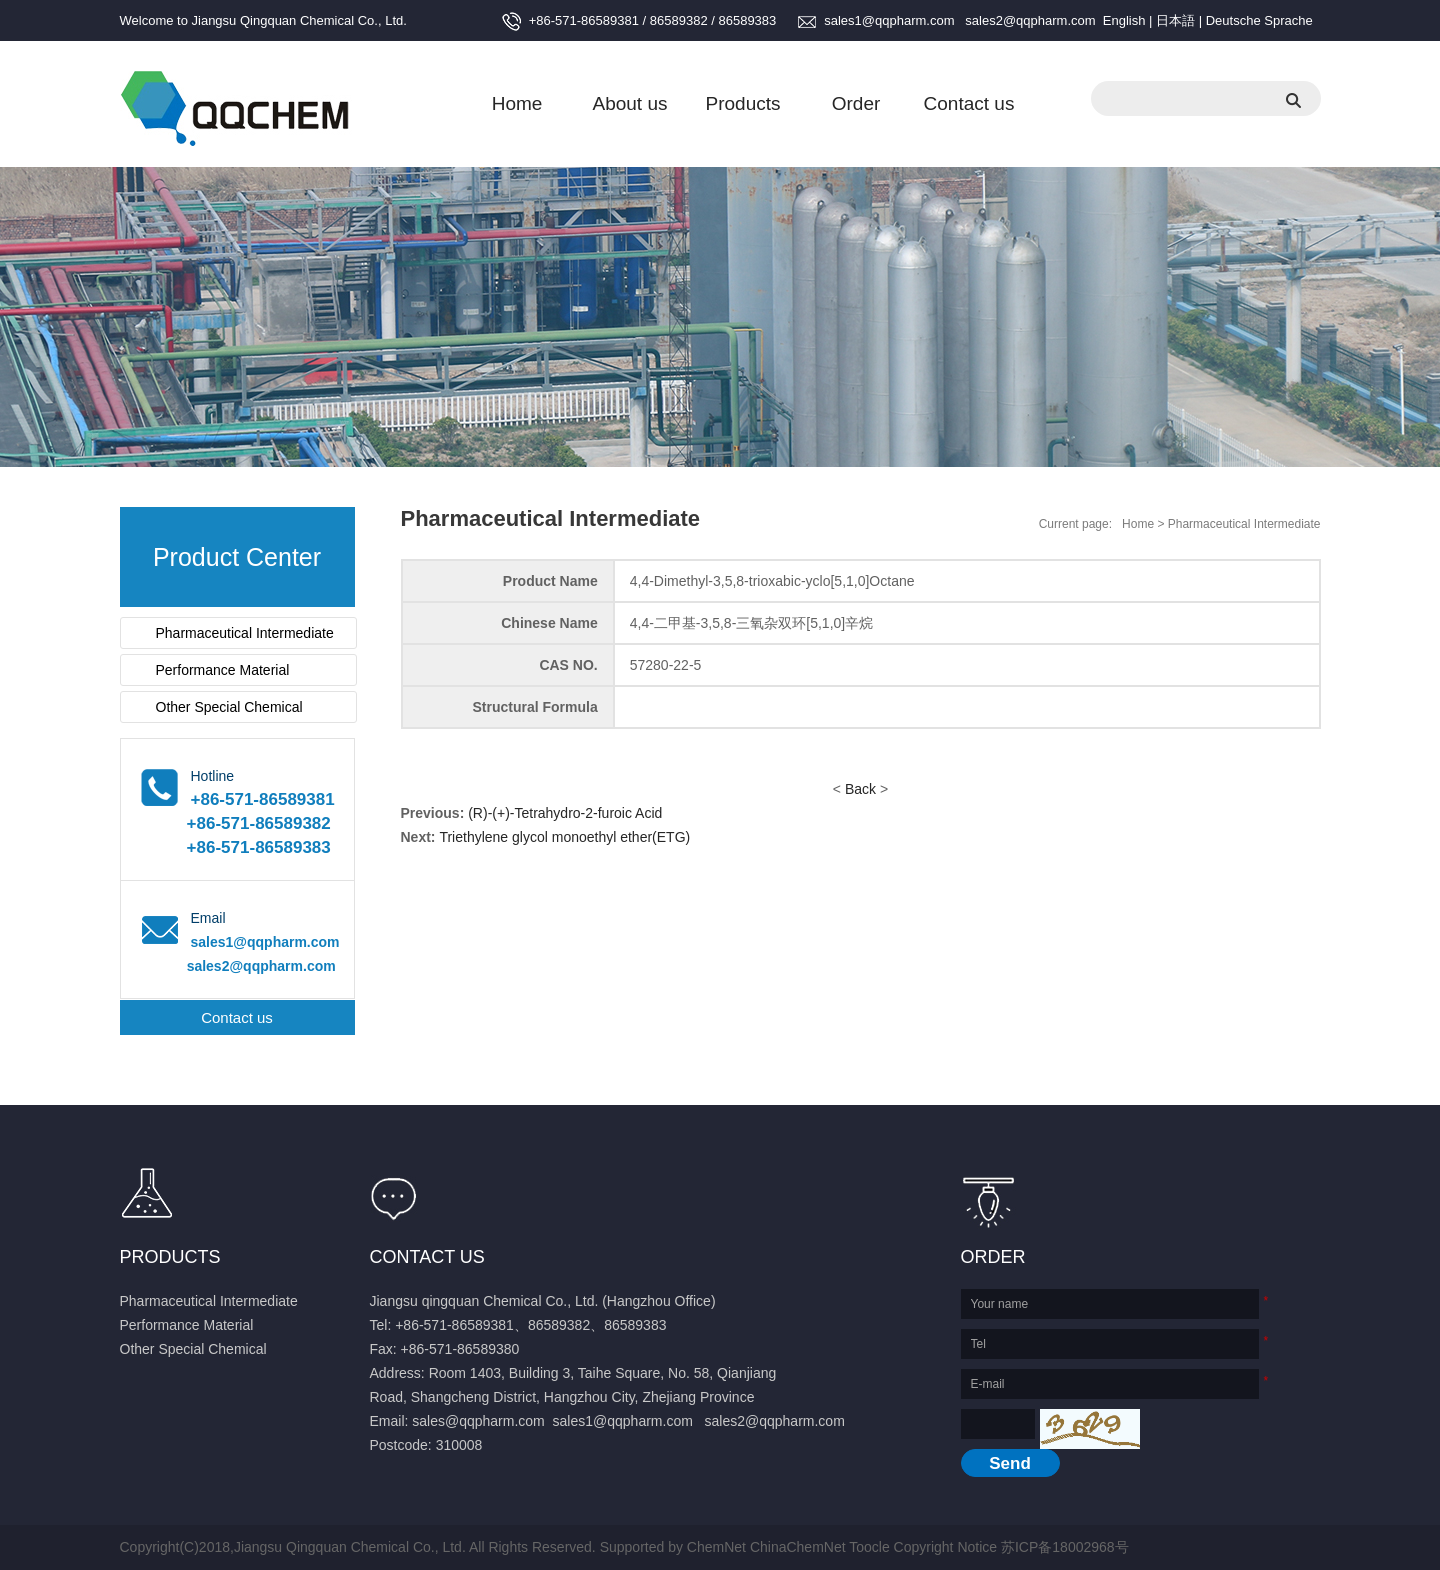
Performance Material (223, 670)
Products (743, 103)
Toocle (869, 1547)
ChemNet (716, 1547)
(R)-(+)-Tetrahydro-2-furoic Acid (565, 813)
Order (856, 103)
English (1124, 20)
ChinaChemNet (798, 1547)
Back (860, 789)
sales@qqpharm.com (478, 1421)
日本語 (1175, 20)
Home (517, 103)
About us (630, 103)
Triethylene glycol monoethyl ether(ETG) (564, 837)
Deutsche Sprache (1259, 20)
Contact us (969, 103)
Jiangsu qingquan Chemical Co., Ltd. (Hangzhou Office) (543, 1301)
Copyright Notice (946, 1547)
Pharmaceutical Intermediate (245, 633)
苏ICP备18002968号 (1065, 1547)
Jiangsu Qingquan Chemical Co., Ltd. (299, 20)
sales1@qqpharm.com (889, 20)
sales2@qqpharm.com (1030, 20)
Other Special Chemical (229, 707)
